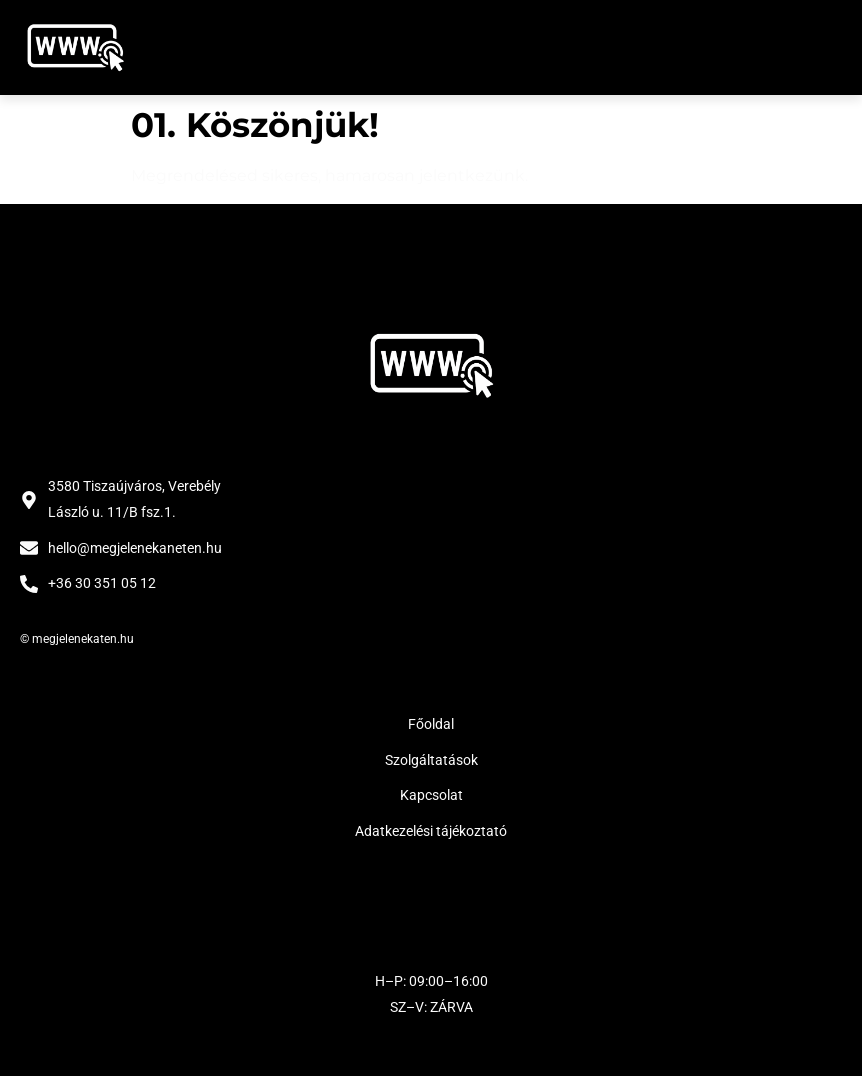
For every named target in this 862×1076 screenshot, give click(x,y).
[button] (819, 47)
